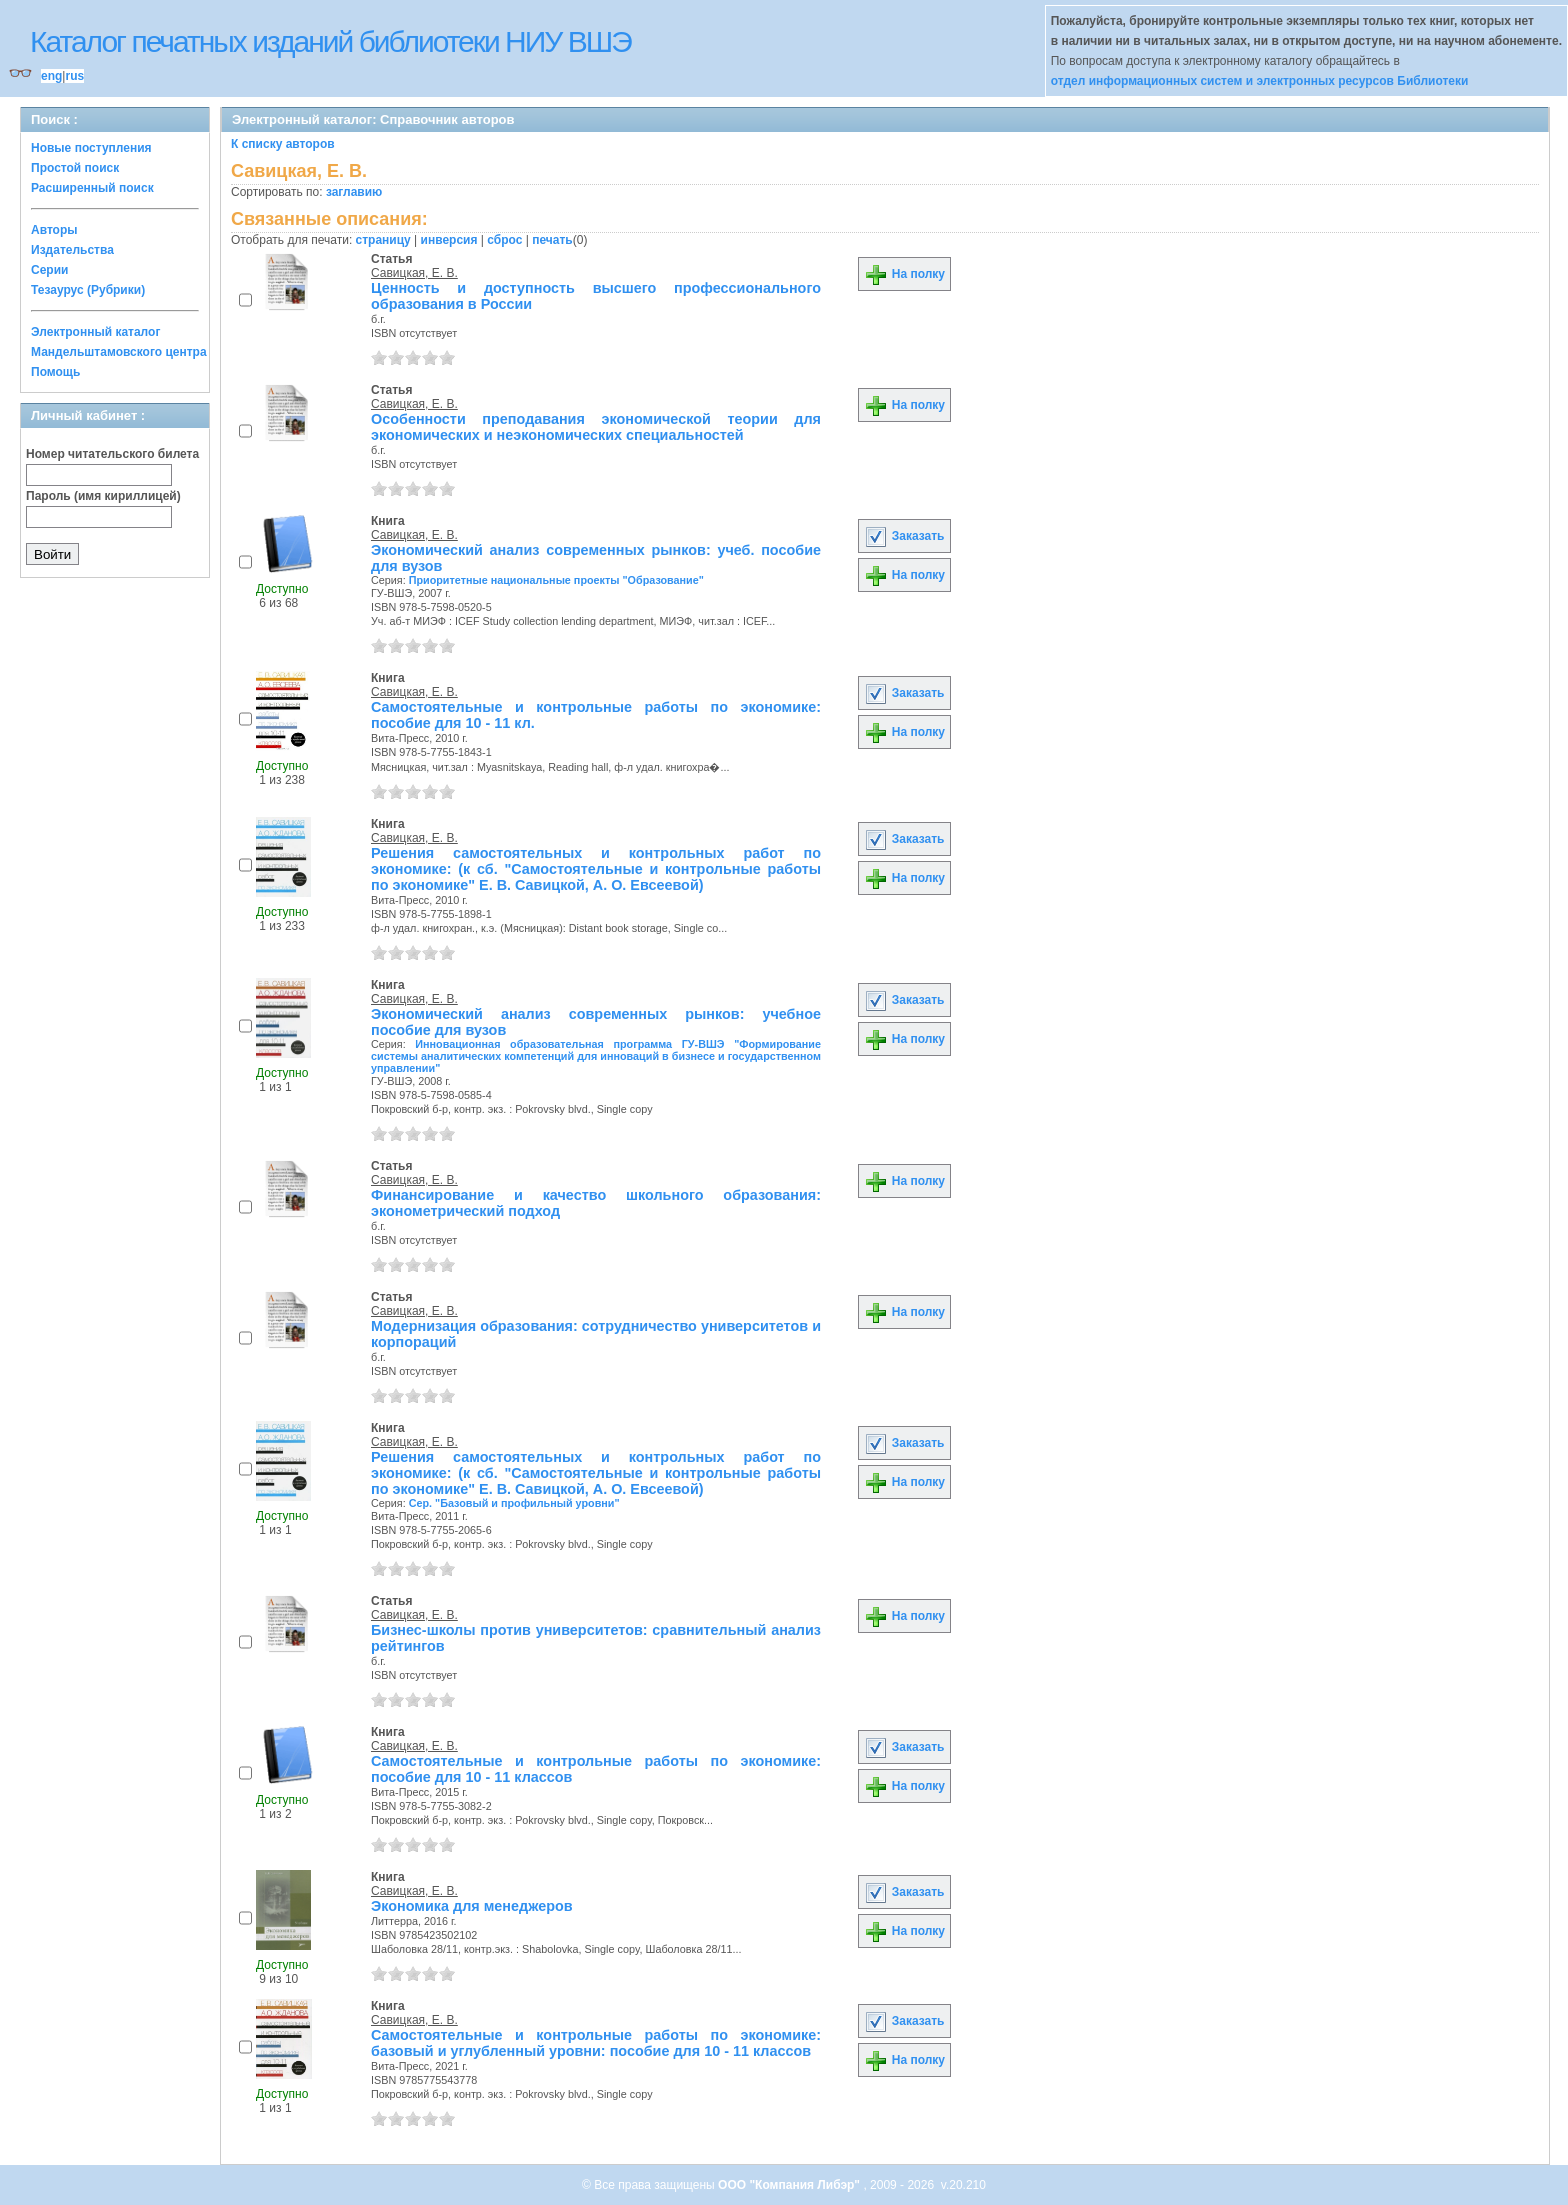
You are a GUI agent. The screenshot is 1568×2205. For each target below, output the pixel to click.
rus (74, 76)
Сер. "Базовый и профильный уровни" (514, 1503)
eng (51, 76)
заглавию (354, 192)
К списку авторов (283, 144)
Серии (49, 270)
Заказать (904, 536)
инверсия (449, 240)
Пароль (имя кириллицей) (103, 496)
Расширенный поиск (92, 188)
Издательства (72, 250)
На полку (904, 274)
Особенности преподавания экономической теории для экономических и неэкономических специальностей (596, 427)
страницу (383, 240)
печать (552, 240)
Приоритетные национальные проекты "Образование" (556, 580)
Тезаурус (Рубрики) (88, 290)
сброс (504, 240)
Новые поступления (91, 148)
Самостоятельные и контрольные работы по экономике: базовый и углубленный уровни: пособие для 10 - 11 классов (596, 2043)
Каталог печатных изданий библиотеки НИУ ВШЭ (330, 41)
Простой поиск (75, 168)
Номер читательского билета (112, 454)
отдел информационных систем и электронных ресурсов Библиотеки (1260, 81)
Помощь (55, 372)
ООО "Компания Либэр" (790, 2185)
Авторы (54, 230)
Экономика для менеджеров (472, 1906)
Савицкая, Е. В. (414, 273)
